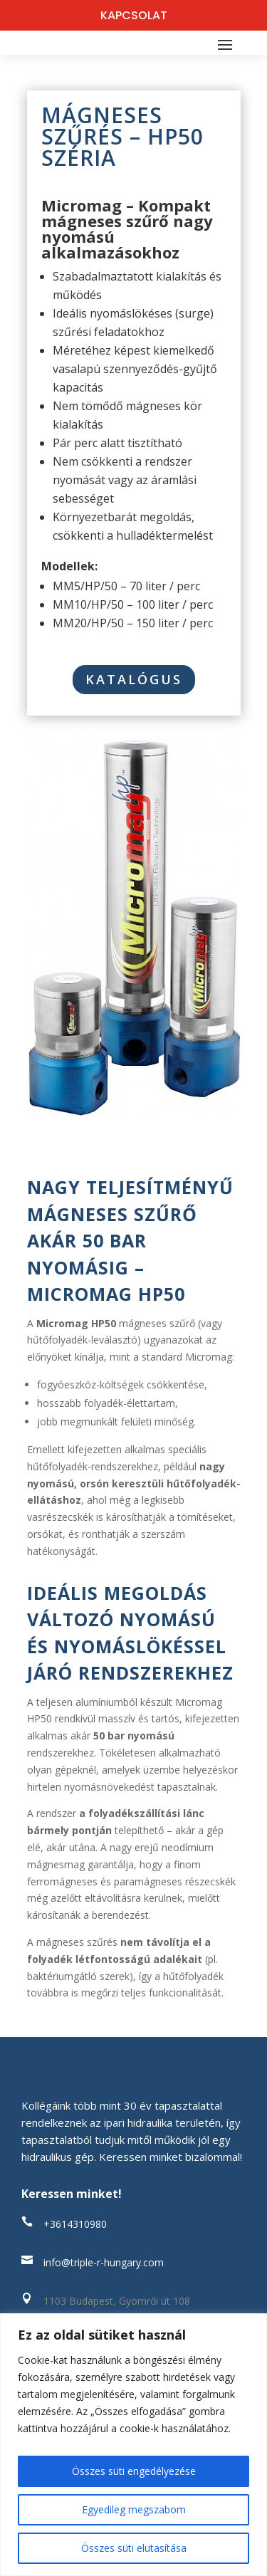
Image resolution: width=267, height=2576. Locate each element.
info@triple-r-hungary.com (103, 2262)
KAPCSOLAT (133, 15)
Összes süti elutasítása (134, 2548)
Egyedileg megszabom (134, 2509)
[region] (133, 2444)
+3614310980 (75, 2224)
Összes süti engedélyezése (134, 2471)
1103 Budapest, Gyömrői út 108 (116, 2301)
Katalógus (133, 679)
